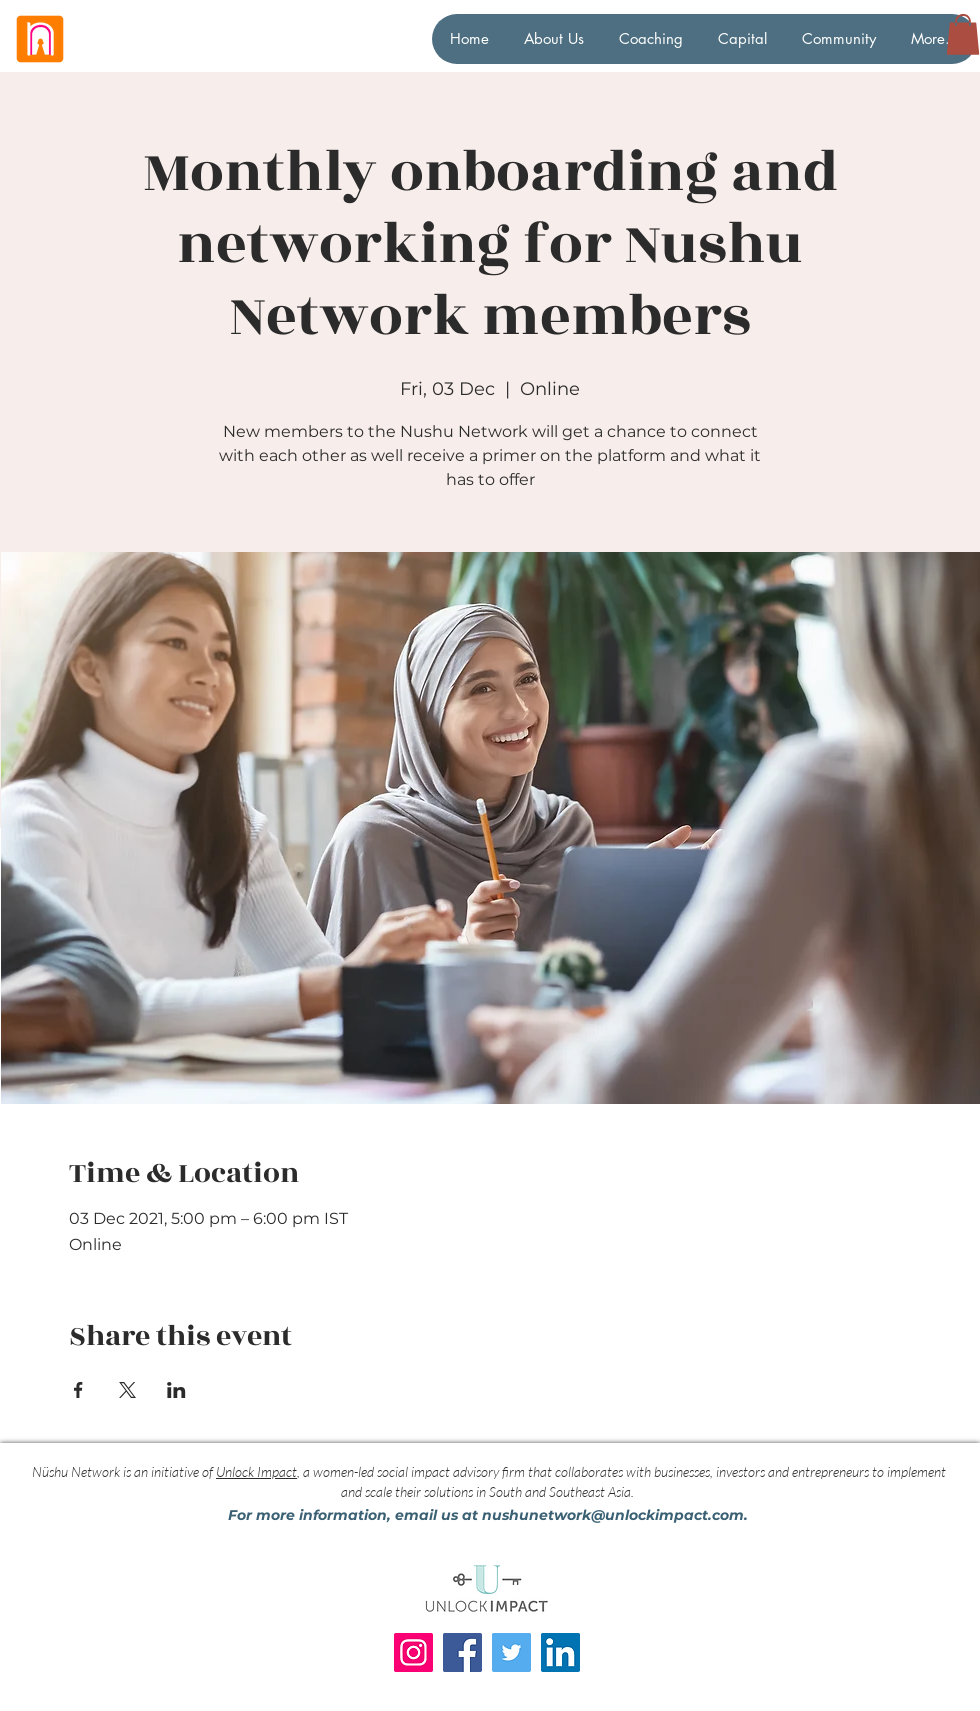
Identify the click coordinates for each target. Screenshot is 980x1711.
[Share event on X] (127, 1390)
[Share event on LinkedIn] (176, 1390)
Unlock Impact (256, 1471)
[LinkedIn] (560, 1652)
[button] (963, 34)
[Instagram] (413, 1652)
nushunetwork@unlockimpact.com (613, 1515)
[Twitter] (511, 1652)
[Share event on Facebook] (78, 1390)
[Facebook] (462, 1652)
